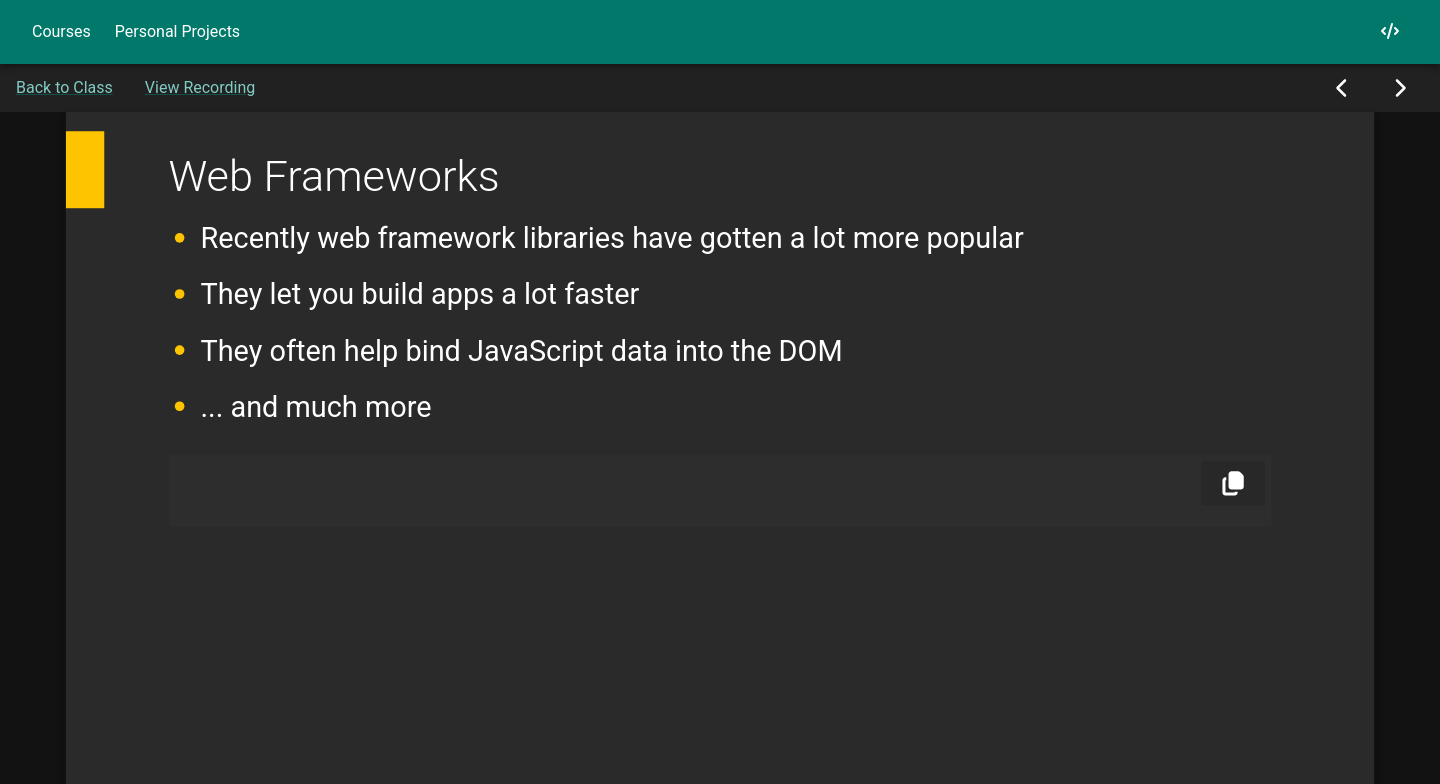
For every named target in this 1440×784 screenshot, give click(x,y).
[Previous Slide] (1342, 88)
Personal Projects (177, 31)
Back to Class (64, 87)
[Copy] (1233, 483)
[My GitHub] (1390, 31)
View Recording (200, 87)
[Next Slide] (1399, 88)
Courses (61, 31)
